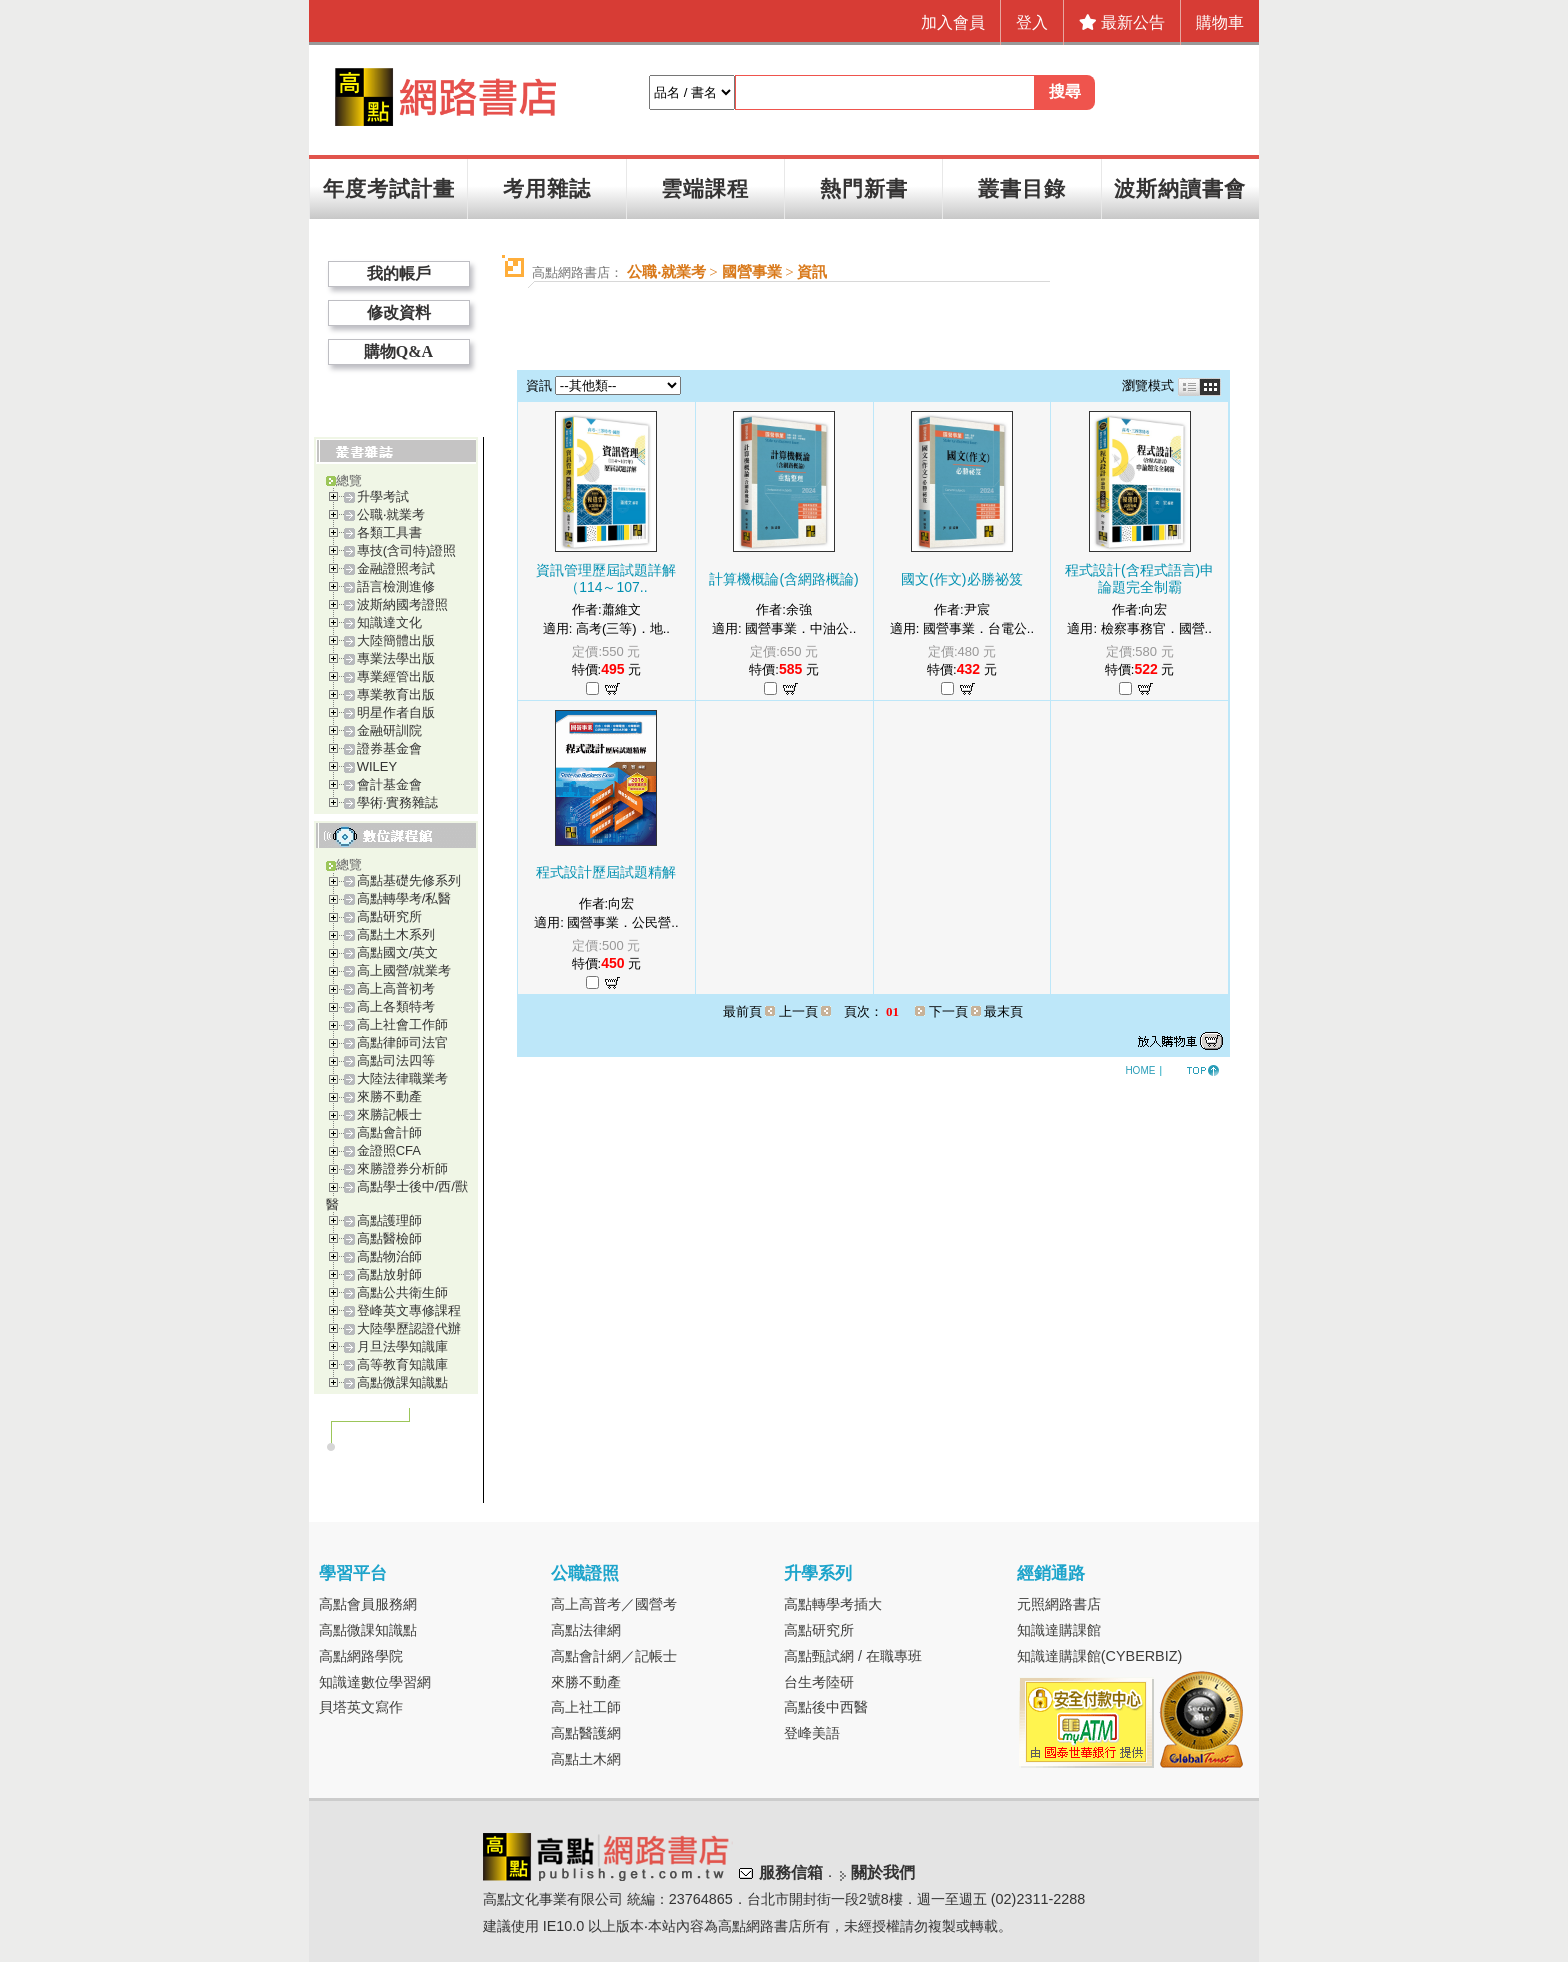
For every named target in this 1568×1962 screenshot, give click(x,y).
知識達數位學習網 (375, 1682)
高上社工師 (586, 1707)
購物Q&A (398, 351)
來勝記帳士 (389, 1114)
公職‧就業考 (391, 514)
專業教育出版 (396, 694)
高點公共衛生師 (402, 1292)
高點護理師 (389, 1220)
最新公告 (1122, 22)
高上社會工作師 (402, 1024)
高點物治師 (389, 1256)
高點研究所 (389, 916)
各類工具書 (389, 532)
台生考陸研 (819, 1682)
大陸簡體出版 (396, 640)
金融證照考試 (396, 568)
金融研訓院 (389, 730)
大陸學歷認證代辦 (409, 1328)
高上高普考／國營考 (614, 1604)
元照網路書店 (1059, 1604)
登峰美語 (812, 1733)
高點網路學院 (361, 1656)
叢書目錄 (1022, 188)
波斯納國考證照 (402, 604)
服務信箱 (791, 1873)
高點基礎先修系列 (409, 880)
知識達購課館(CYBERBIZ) (1100, 1656)
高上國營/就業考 (404, 970)
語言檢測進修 (396, 586)
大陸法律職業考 (402, 1078)
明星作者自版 (396, 712)
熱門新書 (864, 188)
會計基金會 (389, 784)
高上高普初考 (396, 988)
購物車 (1220, 22)
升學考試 (383, 496)
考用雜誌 (547, 188)
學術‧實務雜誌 (397, 802)
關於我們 (883, 1873)
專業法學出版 (396, 658)
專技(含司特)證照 (407, 550)
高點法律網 (586, 1630)
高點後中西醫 (826, 1707)
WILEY (377, 766)
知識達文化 (389, 622)
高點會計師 (389, 1132)
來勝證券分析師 (402, 1168)
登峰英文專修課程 (409, 1310)
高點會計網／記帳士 (614, 1656)
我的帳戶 (399, 273)
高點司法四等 (396, 1060)
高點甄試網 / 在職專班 (853, 1656)
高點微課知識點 (402, 1382)
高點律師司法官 (402, 1042)
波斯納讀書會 (1180, 188)
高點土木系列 (396, 934)
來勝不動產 (389, 1096)
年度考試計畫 (389, 188)
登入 (1032, 22)
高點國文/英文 (398, 952)
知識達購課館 (1059, 1630)
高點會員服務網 (368, 1604)
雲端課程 (705, 188)
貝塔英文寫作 (361, 1707)
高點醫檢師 (389, 1238)
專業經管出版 (396, 676)
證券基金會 (389, 748)
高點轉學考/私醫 (404, 898)
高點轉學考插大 (833, 1604)
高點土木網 (586, 1759)
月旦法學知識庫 (402, 1346)
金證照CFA (389, 1150)
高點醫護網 (586, 1733)
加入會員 (953, 22)
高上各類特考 (396, 1006)
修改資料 (399, 312)
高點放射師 (389, 1274)
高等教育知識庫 (402, 1364)
